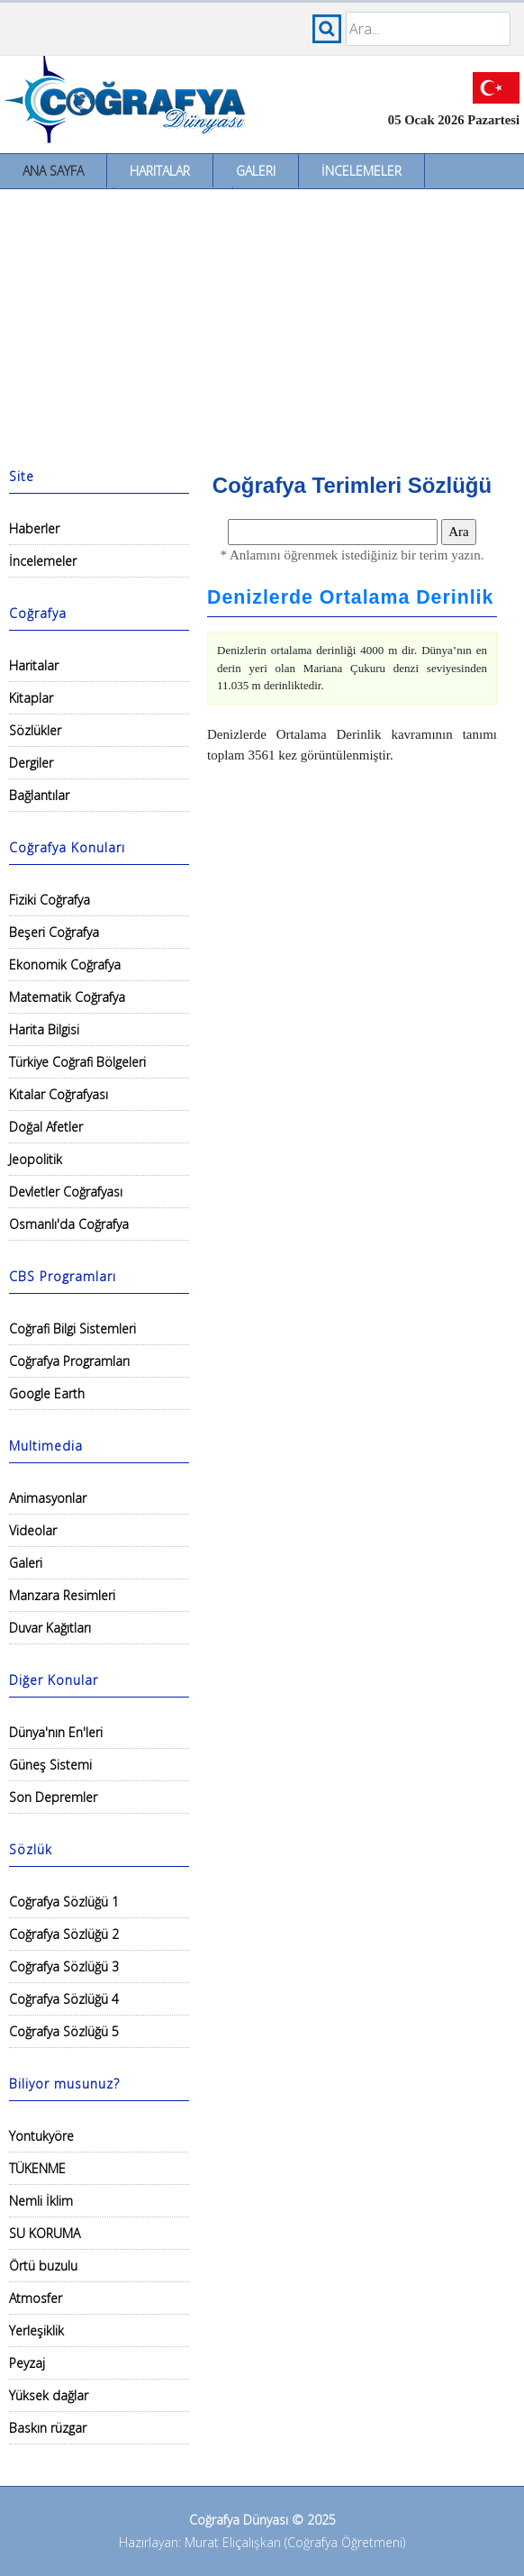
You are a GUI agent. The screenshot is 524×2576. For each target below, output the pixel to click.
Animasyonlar (47, 1497)
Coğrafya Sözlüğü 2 (64, 1934)
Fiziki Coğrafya (49, 899)
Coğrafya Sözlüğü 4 (64, 1998)
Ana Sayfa (53, 170)
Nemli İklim (41, 2200)
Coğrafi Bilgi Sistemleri (72, 1328)
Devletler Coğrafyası (65, 1191)
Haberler (34, 528)
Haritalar (160, 170)
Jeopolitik (35, 1159)
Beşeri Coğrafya (54, 932)
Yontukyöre (41, 2135)
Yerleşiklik (36, 2330)
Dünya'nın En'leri (56, 1732)
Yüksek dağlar (48, 2395)
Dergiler (31, 762)
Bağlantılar (39, 795)
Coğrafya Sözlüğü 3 (64, 1966)
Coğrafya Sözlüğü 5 (64, 2031)
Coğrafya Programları (69, 1361)
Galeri (256, 170)
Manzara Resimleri (62, 1595)
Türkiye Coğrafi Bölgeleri (77, 1061)
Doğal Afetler (46, 1126)
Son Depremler (53, 1797)
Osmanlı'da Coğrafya (69, 1224)
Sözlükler (35, 730)
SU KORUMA (44, 2233)
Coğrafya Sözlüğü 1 (64, 1901)
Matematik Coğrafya (67, 997)
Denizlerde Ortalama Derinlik (350, 597)
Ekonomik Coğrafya (65, 964)
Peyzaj (27, 2362)
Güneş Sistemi (50, 1764)
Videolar (33, 1530)
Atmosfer (35, 2298)
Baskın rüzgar (47, 2427)
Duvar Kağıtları (50, 1627)
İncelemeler (361, 170)
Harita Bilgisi (44, 1029)
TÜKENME (37, 2168)
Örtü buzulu (43, 2265)
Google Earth (47, 1393)
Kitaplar (31, 697)
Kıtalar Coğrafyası (58, 1094)
